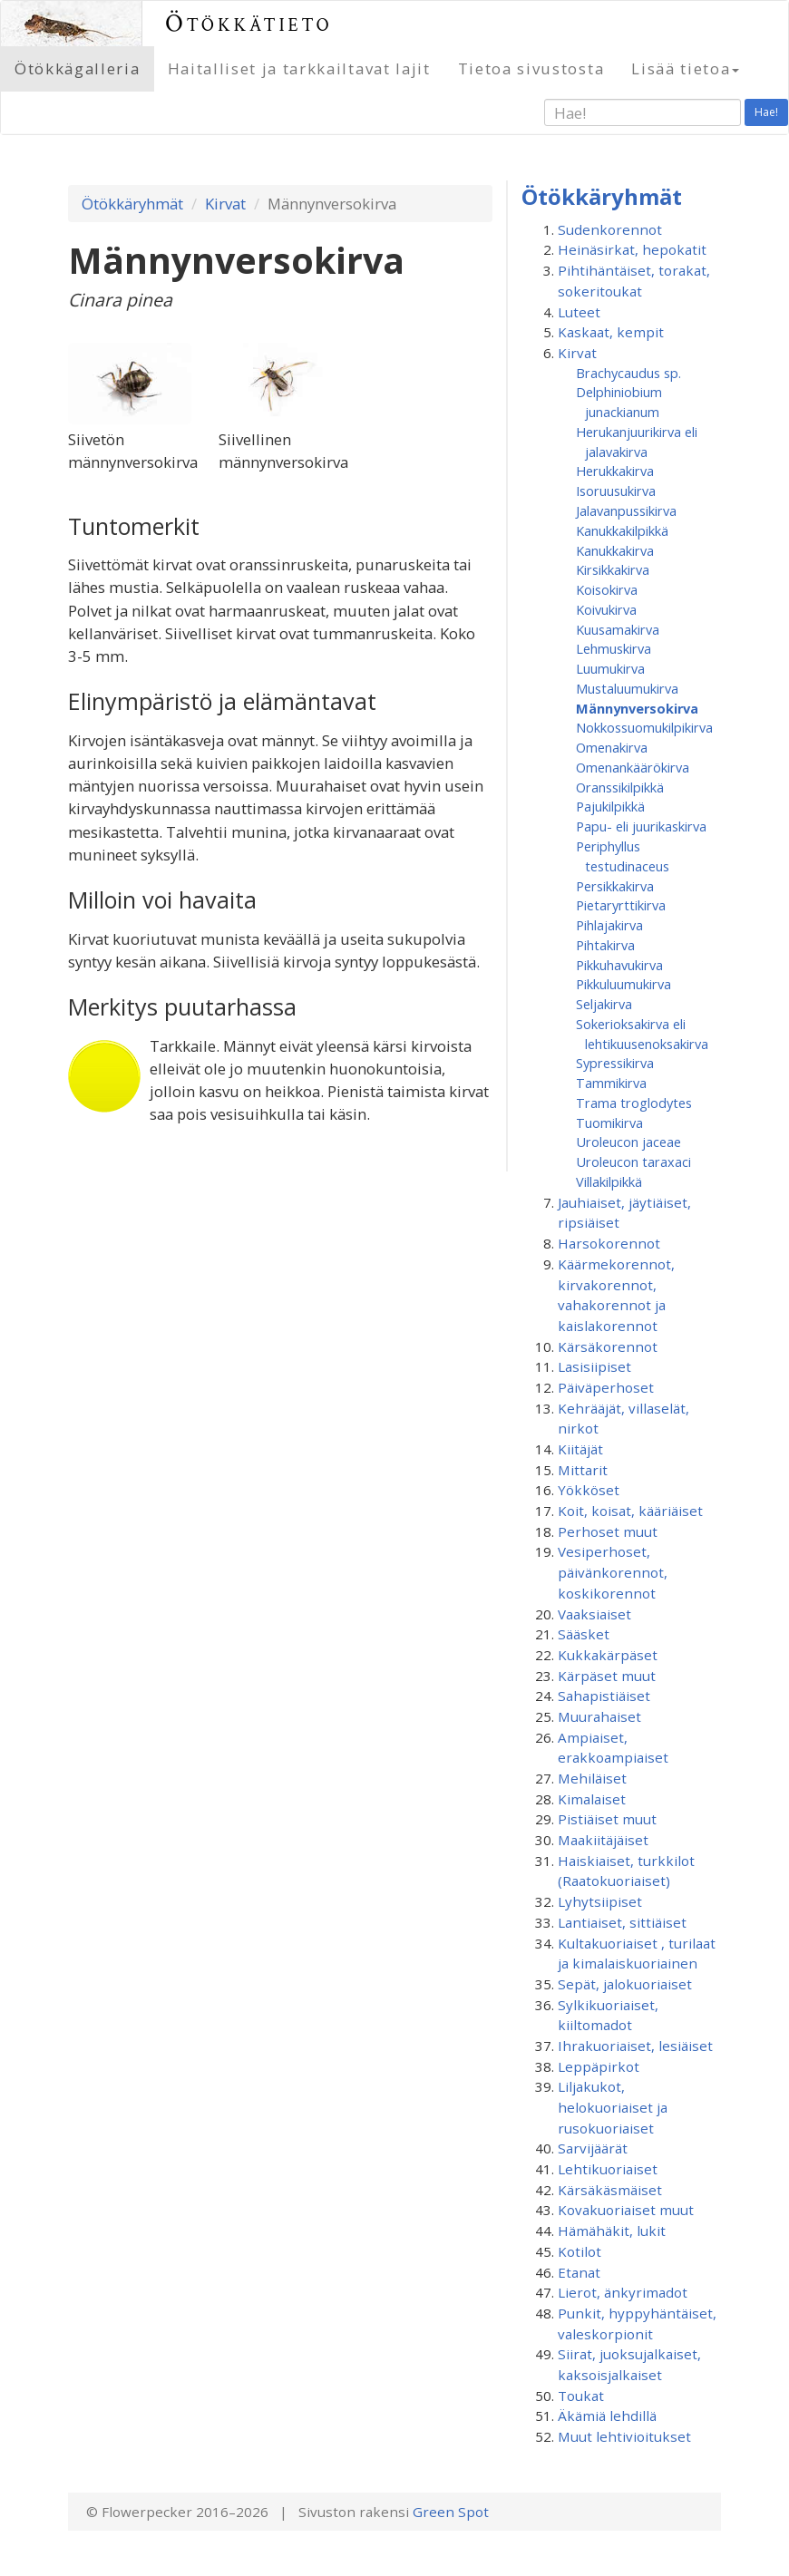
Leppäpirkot (598, 2066)
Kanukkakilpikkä (622, 530)
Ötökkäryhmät (132, 203)
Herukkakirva (615, 471)
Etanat (579, 2272)
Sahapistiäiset (604, 1696)
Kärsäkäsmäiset (610, 2190)
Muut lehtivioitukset (624, 2436)
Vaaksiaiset (594, 1614)
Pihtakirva (605, 945)
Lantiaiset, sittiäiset (622, 1922)
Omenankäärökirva (632, 767)
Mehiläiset (592, 1778)
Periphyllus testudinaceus (622, 856)
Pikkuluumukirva (623, 984)
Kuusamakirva (617, 629)
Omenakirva (612, 747)
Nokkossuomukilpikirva (644, 727)
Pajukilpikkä (610, 806)
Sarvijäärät (593, 2148)
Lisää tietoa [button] (685, 68)
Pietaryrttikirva (621, 905)
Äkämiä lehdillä (607, 2415)
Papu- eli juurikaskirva (641, 826)
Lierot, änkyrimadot (622, 2292)
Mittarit (583, 1470)
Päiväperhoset (606, 1387)
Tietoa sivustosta (531, 68)
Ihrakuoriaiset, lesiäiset (635, 2045)
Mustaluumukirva (627, 688)
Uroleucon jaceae (628, 1141)
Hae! (766, 112)
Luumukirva (610, 668)
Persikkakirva (615, 886)
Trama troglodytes (634, 1103)
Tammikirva (611, 1083)
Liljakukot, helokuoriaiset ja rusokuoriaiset (612, 2106)
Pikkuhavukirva (619, 965)
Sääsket (583, 1634)
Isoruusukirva (616, 490)
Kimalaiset (592, 1799)
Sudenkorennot (610, 229)
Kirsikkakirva (612, 569)
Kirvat (225, 203)
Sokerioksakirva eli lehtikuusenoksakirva (642, 1034)
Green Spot (451, 2512)
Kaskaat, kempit (611, 332)
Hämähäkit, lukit (612, 2230)
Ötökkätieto (249, 23)
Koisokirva (607, 589)
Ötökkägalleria (78, 68)
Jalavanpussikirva (626, 510)
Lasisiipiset (594, 1366)
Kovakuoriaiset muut (626, 2210)
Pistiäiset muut (607, 1819)
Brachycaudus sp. (628, 373)
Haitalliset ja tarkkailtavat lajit (299, 68)
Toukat (581, 2395)
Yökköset (588, 1490)
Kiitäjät (580, 1449)
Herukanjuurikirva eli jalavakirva (636, 442)
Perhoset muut (608, 1531)
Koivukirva (606, 609)
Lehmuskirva (613, 648)
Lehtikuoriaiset (608, 2169)
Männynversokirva (637, 708)
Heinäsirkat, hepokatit (632, 249)
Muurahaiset (599, 1716)
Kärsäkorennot (608, 1346)
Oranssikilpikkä (620, 787)
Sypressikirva (615, 1063)
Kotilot (579, 2251)
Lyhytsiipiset (600, 1901)
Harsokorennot (609, 1243)
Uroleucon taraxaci (633, 1161)
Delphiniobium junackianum (619, 402)
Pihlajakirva (609, 925)
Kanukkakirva (615, 550)
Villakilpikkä (609, 1181)
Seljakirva (604, 1004)
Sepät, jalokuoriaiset (625, 1984)
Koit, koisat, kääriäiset (630, 1511)
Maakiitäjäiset (603, 1840)
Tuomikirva (609, 1122)
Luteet (579, 312)
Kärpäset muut (607, 1676)
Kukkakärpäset (608, 1655)
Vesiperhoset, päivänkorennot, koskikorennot (612, 1571)
